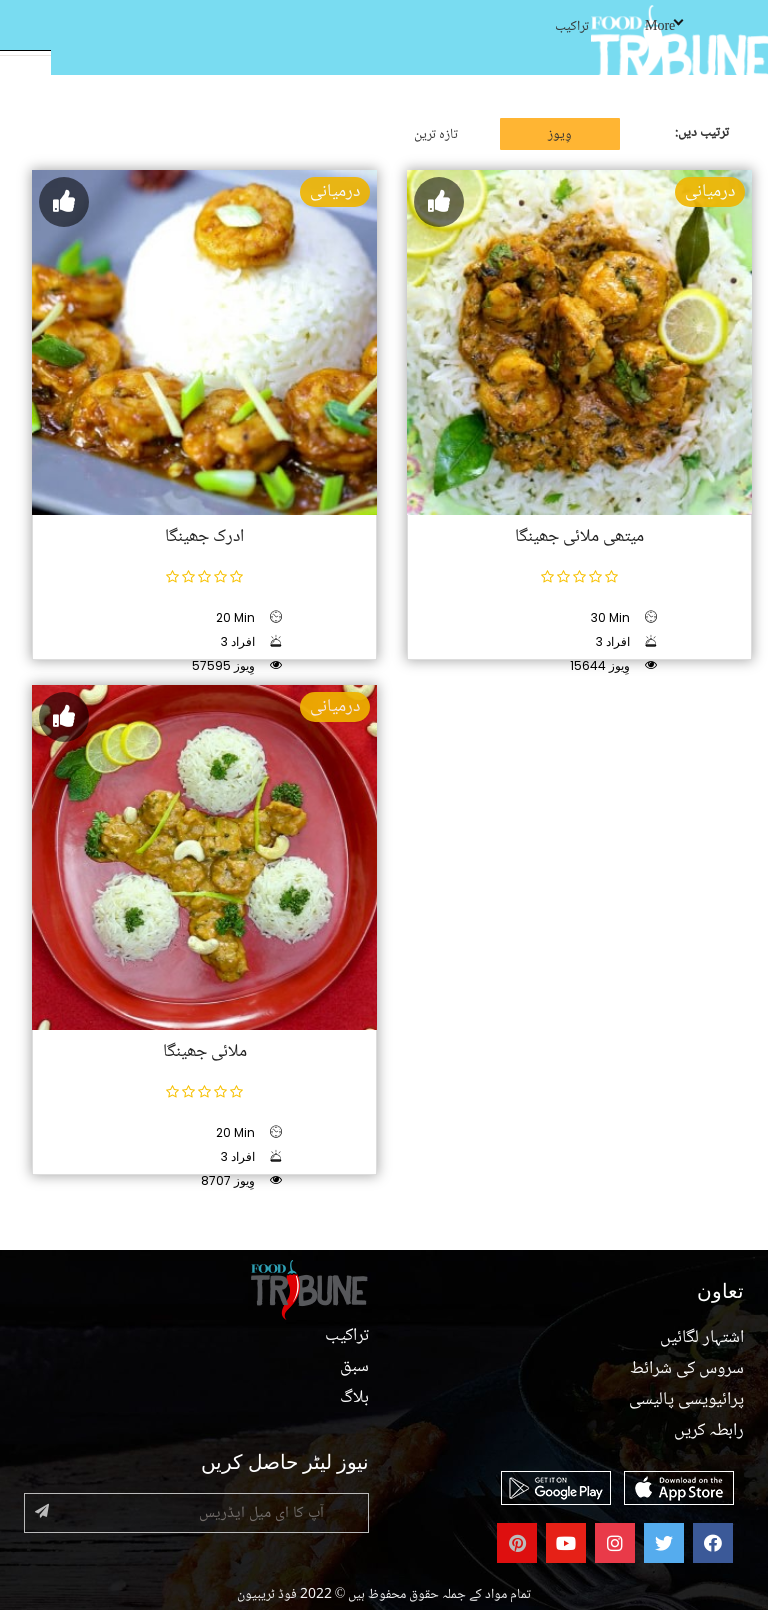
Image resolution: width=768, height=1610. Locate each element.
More (663, 27)
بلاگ (354, 1398)
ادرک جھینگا (204, 537)
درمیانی (335, 192)
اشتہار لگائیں (702, 1338)
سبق (354, 1367)
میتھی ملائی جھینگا (579, 537)
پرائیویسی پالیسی (686, 1400)
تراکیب (572, 27)
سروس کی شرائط (687, 1369)
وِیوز (560, 135)
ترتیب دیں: (702, 133)
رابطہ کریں (709, 1431)
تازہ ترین (436, 135)
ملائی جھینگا (205, 1052)
